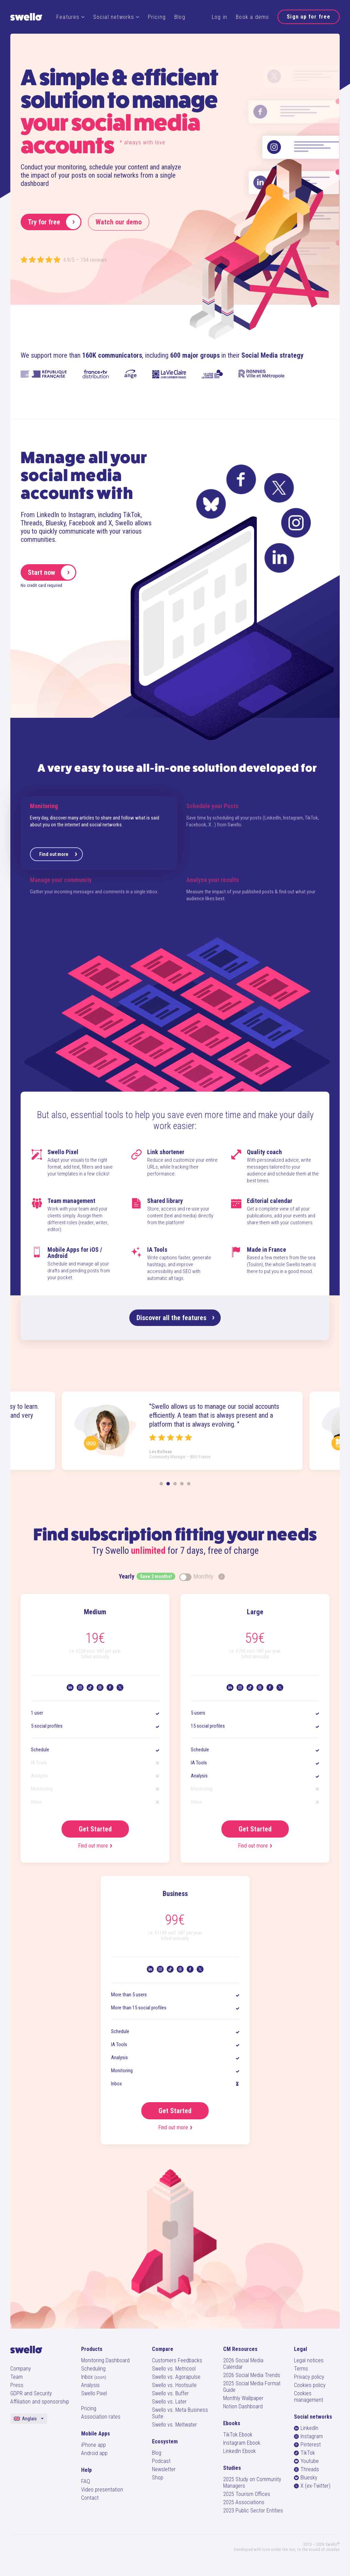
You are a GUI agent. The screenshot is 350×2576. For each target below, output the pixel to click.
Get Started (95, 1829)
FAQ (85, 2481)
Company (20, 2368)
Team (16, 2377)
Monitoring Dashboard (105, 2360)
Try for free (54, 222)
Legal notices (309, 2360)
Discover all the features (175, 1318)
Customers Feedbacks (177, 2360)
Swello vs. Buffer (170, 2393)
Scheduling (93, 2368)
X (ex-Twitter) (312, 2486)
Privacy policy (309, 2377)
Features (70, 17)
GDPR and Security (31, 2393)
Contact (90, 2498)
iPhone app (93, 2445)
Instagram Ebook (241, 2443)
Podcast (161, 2461)
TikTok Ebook (237, 2434)
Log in (219, 17)
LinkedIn (306, 2428)
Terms (301, 2368)
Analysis (90, 2385)
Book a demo (252, 17)
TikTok (304, 2453)
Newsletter (164, 2469)
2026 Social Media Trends (251, 2375)
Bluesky (305, 2477)
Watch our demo (119, 222)
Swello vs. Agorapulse (176, 2377)
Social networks (116, 17)
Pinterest (307, 2444)
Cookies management (308, 2396)
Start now (51, 572)
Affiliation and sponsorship (39, 2401)
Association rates (100, 2416)
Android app (94, 2453)
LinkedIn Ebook (239, 2451)
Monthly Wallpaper (243, 2398)
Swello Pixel (94, 2393)
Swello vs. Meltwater (174, 2424)
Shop (157, 2477)
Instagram (308, 2436)
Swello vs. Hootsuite (174, 2385)
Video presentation (102, 2489)
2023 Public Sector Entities (253, 2510)
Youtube (306, 2461)
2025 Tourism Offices (246, 2494)
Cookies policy (310, 2385)
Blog (179, 17)
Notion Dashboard (243, 2406)
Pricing (157, 17)
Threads (306, 2469)
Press (16, 2385)
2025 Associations (243, 2502)
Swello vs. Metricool (174, 2368)
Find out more (58, 854)
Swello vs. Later (169, 2401)
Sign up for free (308, 16)
